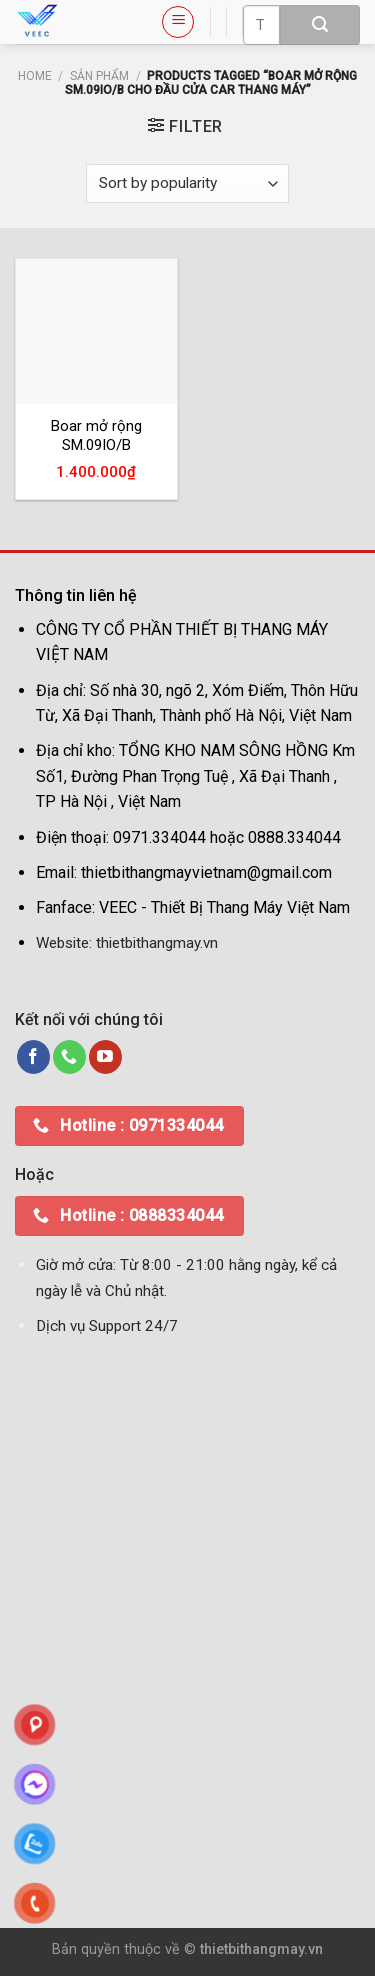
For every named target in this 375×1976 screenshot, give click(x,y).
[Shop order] (187, 183)
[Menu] (178, 22)
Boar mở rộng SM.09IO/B (96, 436)
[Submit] (320, 25)
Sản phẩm (99, 76)
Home (35, 76)
